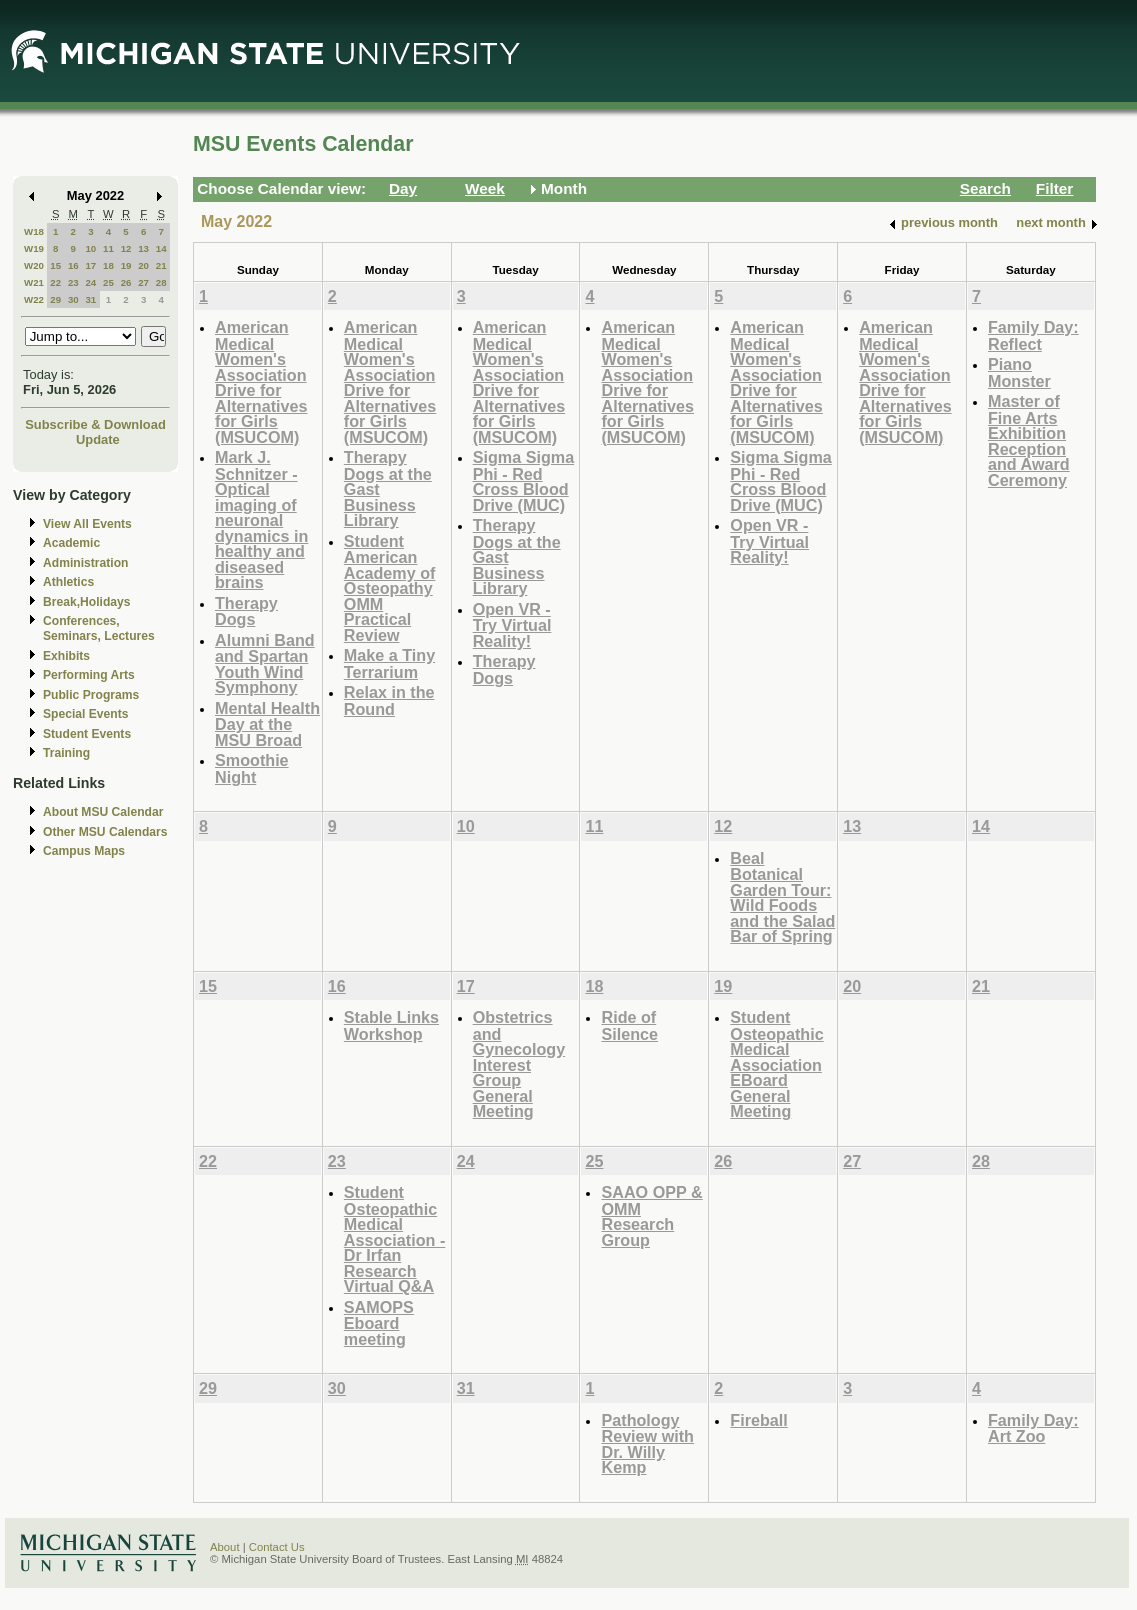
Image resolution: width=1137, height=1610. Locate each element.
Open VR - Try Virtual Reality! (512, 625)
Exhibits (66, 656)
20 (143, 265)
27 (143, 282)
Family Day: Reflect (1033, 335)
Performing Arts (89, 675)
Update (98, 439)
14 (161, 248)
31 (90, 299)
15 (55, 265)
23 (73, 282)
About (225, 1547)
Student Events (87, 734)
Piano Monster (1019, 372)
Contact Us (277, 1547)
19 (126, 265)
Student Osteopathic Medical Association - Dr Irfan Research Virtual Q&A (394, 1239)
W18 (34, 231)
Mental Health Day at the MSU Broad (267, 724)
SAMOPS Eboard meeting (379, 1323)
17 (90, 265)
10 (90, 248)
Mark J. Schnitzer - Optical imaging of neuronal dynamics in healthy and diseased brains (261, 519)
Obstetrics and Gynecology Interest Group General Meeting (519, 1064)
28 (161, 282)
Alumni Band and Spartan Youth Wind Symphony (265, 664)
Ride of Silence (629, 1025)
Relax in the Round (389, 700)
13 (143, 248)
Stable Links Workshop (391, 1025)
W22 (34, 299)
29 (55, 299)
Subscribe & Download (95, 424)
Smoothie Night (252, 768)
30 (73, 299)
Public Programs (91, 695)
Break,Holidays (87, 602)
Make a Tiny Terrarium (389, 663)
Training (66, 753)
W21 (34, 282)
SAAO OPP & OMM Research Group (651, 1216)
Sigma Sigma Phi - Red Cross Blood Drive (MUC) (523, 481)
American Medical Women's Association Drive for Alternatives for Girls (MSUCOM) (261, 382)
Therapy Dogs (246, 611)
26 (126, 282)
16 (73, 265)
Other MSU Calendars (105, 832)
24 (90, 282)
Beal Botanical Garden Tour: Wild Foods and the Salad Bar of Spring (782, 897)
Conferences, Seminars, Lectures (99, 628)
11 (108, 248)
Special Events (85, 714)
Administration (85, 563)
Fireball (758, 1420)
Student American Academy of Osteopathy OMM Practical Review (390, 588)
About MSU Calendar (103, 812)
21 (161, 265)
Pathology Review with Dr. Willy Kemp (647, 1444)
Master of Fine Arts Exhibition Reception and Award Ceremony (1029, 440)
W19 (34, 248)
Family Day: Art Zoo (1033, 1428)
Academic (71, 543)
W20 (34, 265)
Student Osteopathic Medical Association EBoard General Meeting (776, 1064)
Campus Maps (84, 851)
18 (108, 265)
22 (55, 282)
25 (108, 282)
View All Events (87, 524)
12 (126, 248)
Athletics (68, 582)
